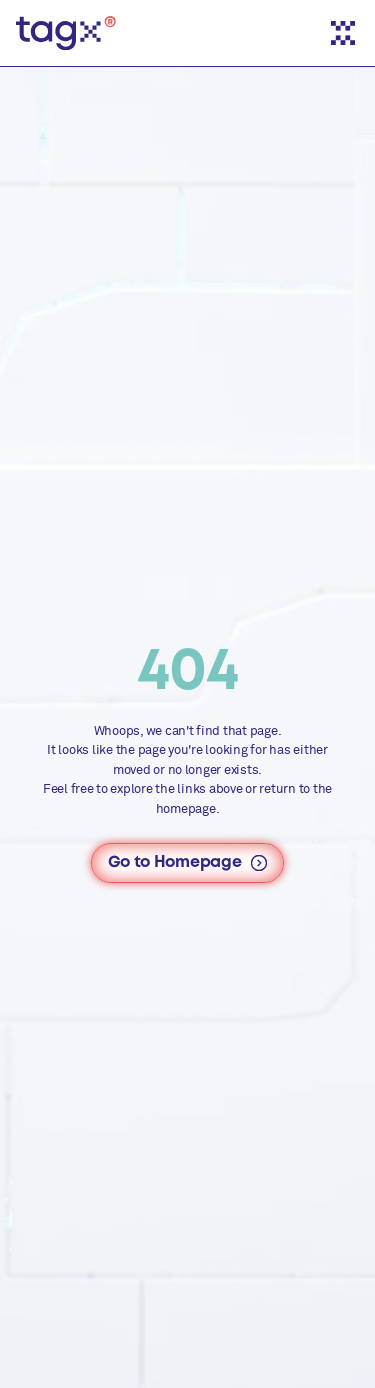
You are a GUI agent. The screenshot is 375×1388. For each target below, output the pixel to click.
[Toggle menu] (343, 33)
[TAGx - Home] (66, 33)
